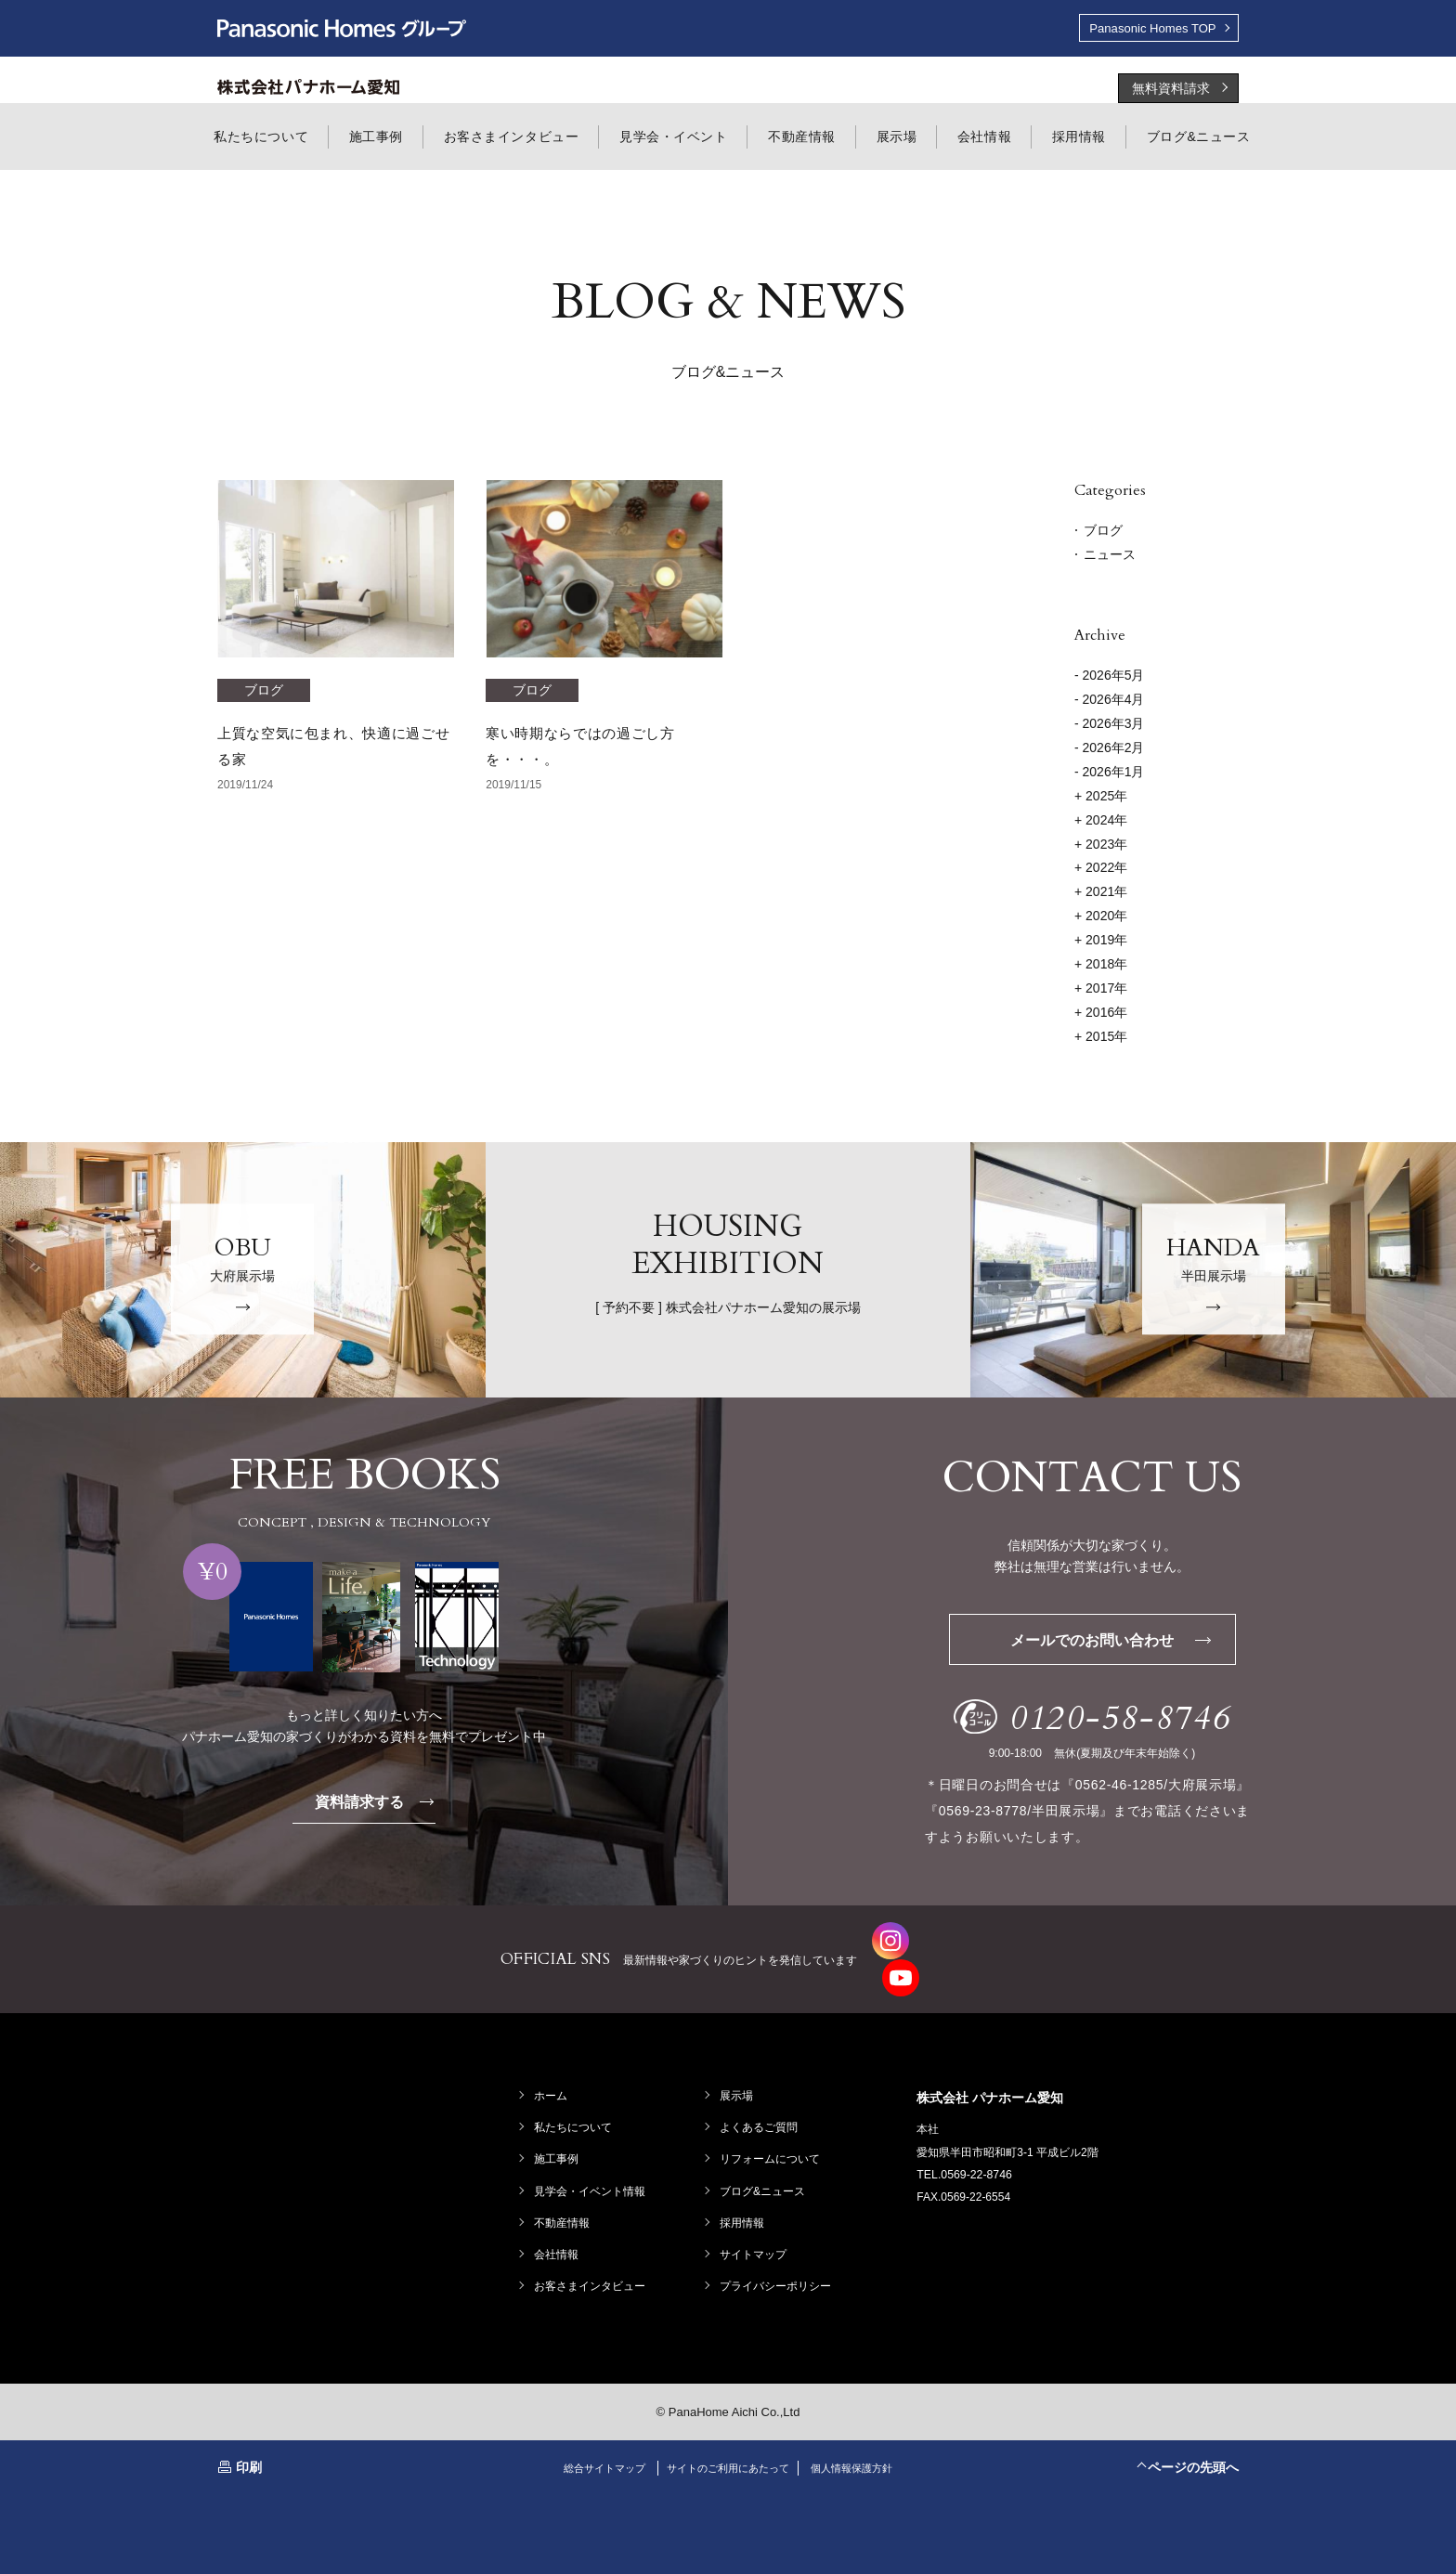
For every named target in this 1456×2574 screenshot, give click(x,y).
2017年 (1100, 989)
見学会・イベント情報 (591, 2157)
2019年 (1100, 941)
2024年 (1100, 821)
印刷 (249, 2432)
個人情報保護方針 (862, 2433)
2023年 (1100, 845)
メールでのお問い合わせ (1120, 1642)
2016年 (1100, 1014)
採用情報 (744, 2188)
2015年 (1100, 1038)
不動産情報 (564, 2188)
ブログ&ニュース (764, 2157)
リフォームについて (772, 2125)
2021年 (1100, 893)
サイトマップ (755, 2220)
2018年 (1100, 965)
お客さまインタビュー (591, 2252)
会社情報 (558, 2220)
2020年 (1100, 917)
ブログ (1103, 532)
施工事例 (558, 2125)
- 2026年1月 (1109, 773)
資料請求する (379, 1804)
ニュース (1110, 556)
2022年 (1100, 870)
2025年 (1100, 797)
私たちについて (575, 2093)
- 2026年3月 (1109, 725)
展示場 (738, 2061)
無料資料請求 (1171, 90)
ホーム (552, 2061)
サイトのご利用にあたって (728, 2433)
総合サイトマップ (593, 2433)
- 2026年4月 (1109, 701)
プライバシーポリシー (777, 2252)
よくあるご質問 (761, 2093)
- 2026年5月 (1109, 677)
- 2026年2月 (1109, 749)
